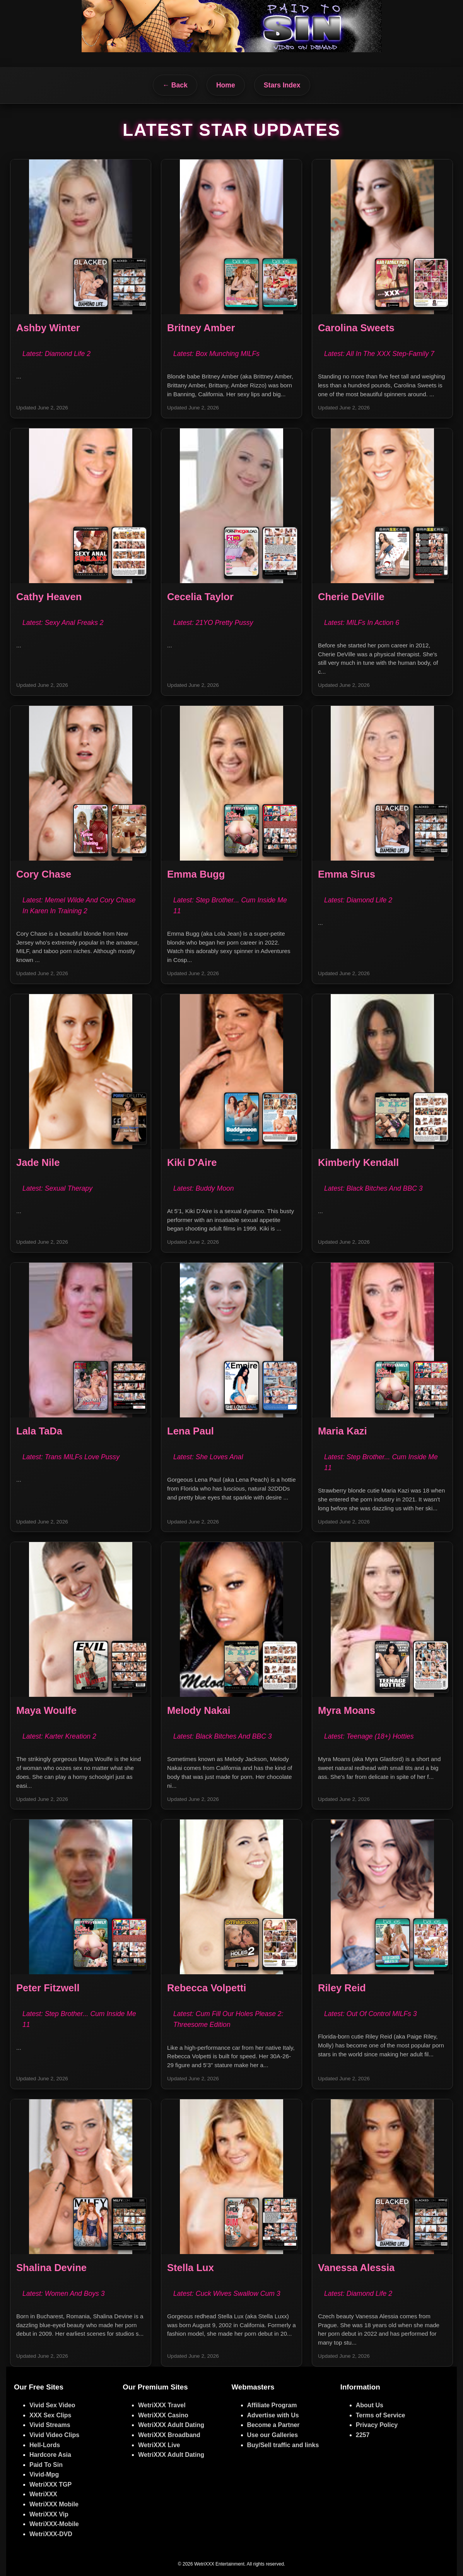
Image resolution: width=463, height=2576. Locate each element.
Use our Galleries (272, 2435)
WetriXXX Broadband (169, 2435)
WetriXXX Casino (163, 2415)
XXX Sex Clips (50, 2415)
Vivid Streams (49, 2425)
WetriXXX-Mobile (54, 2524)
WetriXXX (43, 2494)
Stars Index (282, 85)
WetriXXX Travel (161, 2405)
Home (225, 85)
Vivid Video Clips (54, 2435)
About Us (369, 2405)
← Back (175, 85)
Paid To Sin (46, 2464)
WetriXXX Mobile (54, 2504)
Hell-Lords (44, 2445)
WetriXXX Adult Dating (171, 2425)
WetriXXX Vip (48, 2514)
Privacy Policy (377, 2425)
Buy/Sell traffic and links (283, 2445)
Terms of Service (380, 2415)
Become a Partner (273, 2425)
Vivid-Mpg (44, 2474)
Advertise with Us (273, 2415)
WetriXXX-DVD (50, 2534)
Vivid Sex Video (52, 2405)
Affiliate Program (272, 2405)
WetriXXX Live (159, 2445)
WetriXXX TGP (50, 2484)
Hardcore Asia (50, 2454)
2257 (363, 2435)
